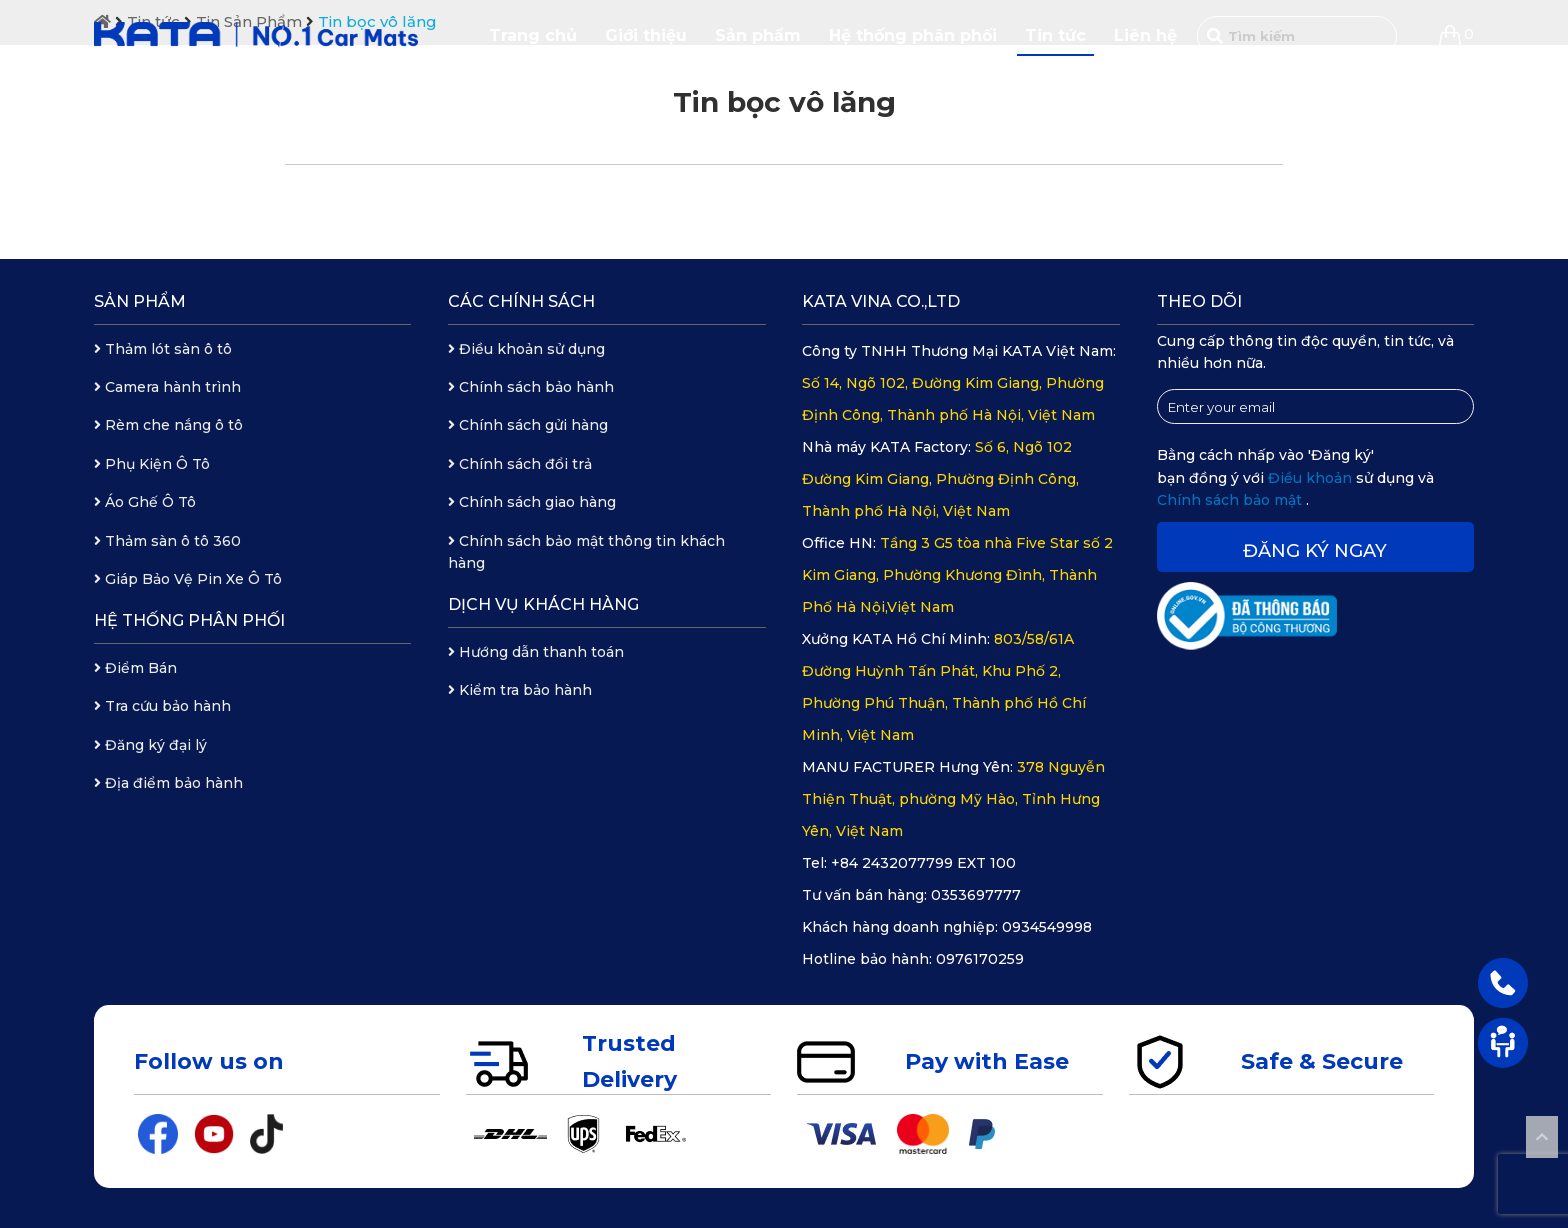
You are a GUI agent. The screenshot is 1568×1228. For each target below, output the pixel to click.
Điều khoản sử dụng (526, 349)
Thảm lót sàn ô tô (163, 349)
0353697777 (976, 895)
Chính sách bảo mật (1231, 500)
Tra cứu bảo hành (162, 706)
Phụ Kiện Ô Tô (152, 464)
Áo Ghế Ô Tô (145, 502)
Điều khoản (1312, 478)
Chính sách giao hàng (532, 502)
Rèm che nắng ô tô (168, 425)
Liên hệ (1145, 35)
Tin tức (1055, 35)
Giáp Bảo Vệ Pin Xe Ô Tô (188, 579)
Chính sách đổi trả (520, 464)
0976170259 (980, 959)
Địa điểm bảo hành (168, 783)
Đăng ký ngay (1315, 551)
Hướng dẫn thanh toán (536, 652)
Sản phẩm (758, 35)
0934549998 (1047, 927)
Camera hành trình (167, 387)
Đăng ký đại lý (150, 745)
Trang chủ (533, 35)
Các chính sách (521, 301)
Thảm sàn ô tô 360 (167, 541)
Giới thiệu (646, 35)
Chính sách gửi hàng (528, 425)
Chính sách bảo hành (531, 387)
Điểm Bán (135, 668)
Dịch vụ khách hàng (543, 604)
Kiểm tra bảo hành (520, 690)
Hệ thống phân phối (913, 35)
